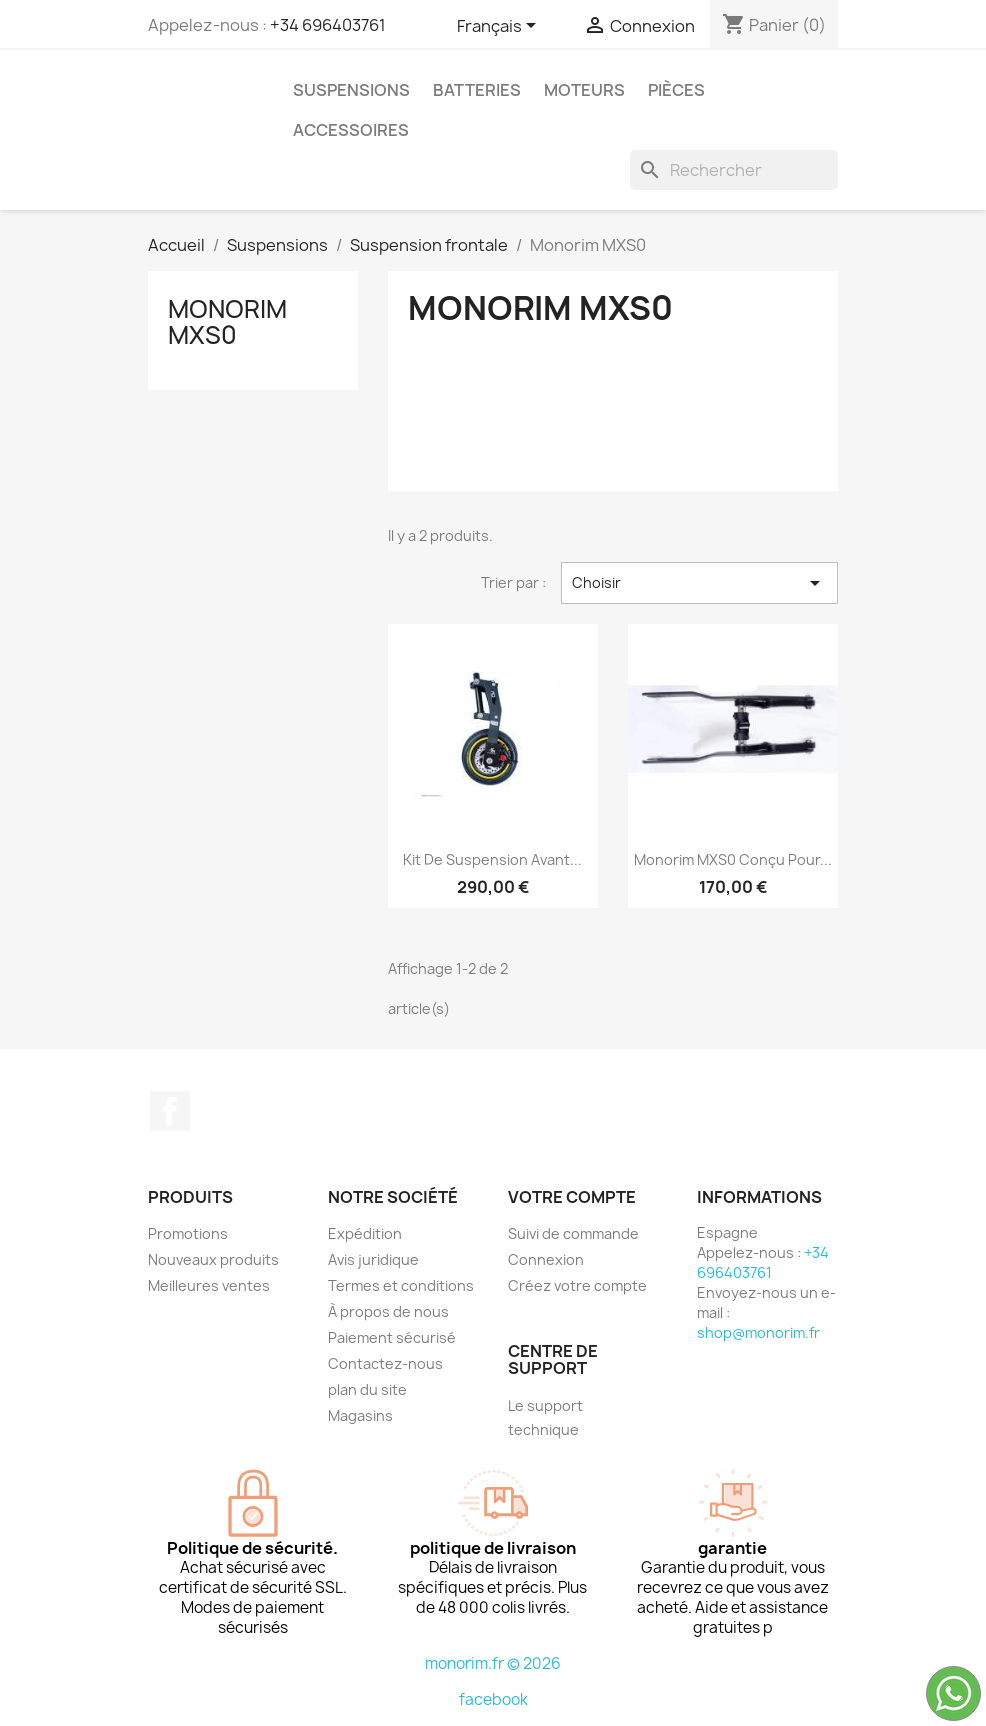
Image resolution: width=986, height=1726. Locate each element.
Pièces (676, 90)
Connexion (546, 1259)
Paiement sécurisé (392, 1337)
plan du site (367, 1389)
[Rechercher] (734, 170)
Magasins (360, 1415)
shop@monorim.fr (758, 1332)
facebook (493, 1699)
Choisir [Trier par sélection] (699, 583)
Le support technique (545, 1417)
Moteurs (584, 90)
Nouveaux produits (213, 1259)
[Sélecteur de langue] (500, 27)
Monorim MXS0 (227, 322)
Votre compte (572, 1197)
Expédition (365, 1233)
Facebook (170, 1111)
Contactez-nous (385, 1363)
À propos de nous (388, 1311)
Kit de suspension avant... (492, 859)
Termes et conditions (401, 1285)
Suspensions (351, 90)
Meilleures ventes (209, 1285)
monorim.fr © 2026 (493, 1663)
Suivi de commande (573, 1233)
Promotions (188, 1233)
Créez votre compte (577, 1285)
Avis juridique (373, 1259)
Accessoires (351, 130)
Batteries (477, 90)
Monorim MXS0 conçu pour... (733, 859)
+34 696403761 (328, 25)
